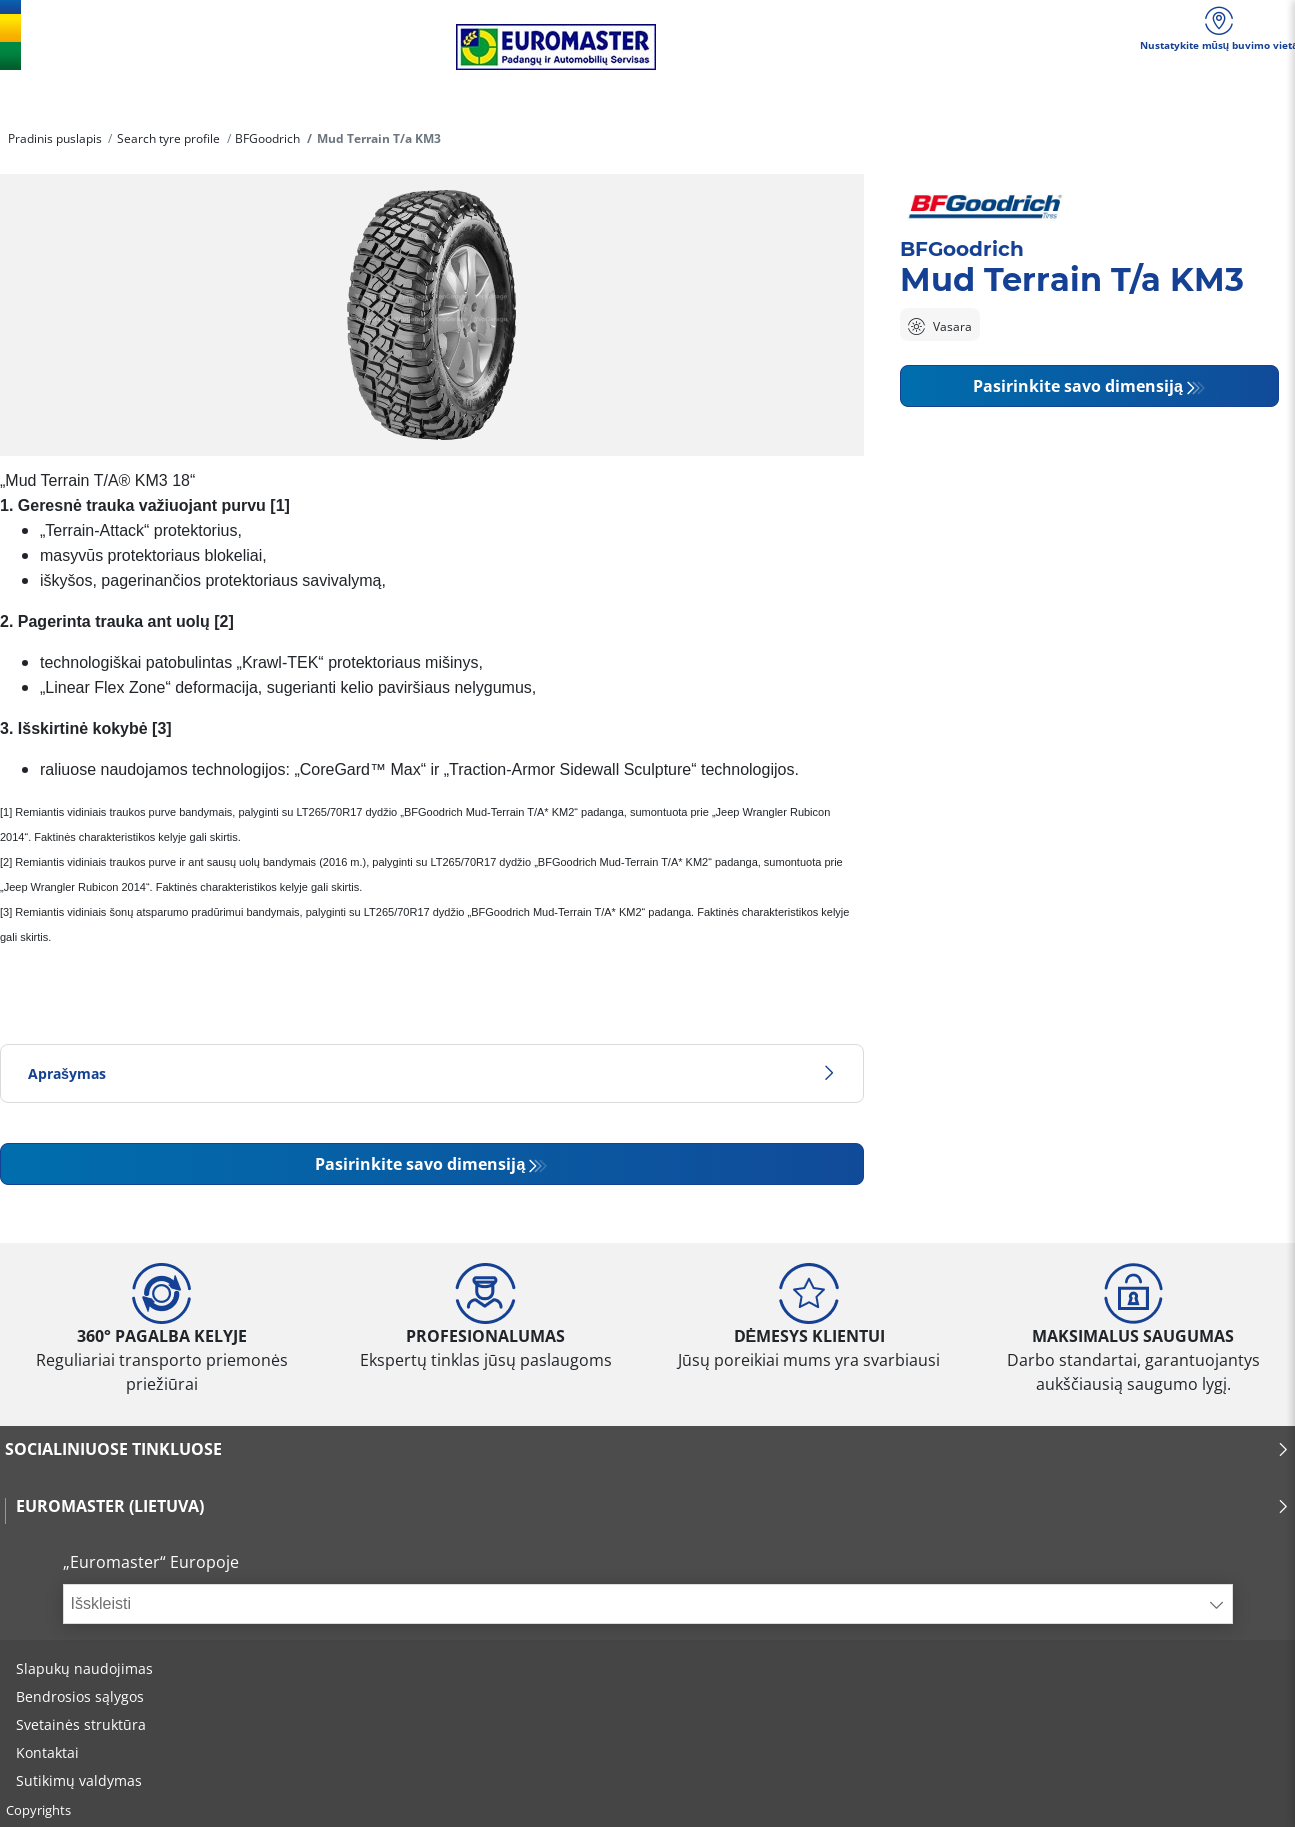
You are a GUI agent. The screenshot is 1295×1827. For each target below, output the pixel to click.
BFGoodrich (267, 138)
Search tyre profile (168, 138)
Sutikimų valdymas (79, 1780)
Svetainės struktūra (81, 1724)
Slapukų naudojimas (84, 1668)
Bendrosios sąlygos (80, 1696)
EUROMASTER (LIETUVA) (653, 1506)
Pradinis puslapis (55, 138)
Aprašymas (432, 1073)
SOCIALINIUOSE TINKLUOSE (647, 1449)
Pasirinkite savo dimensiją (420, 1164)
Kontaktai (47, 1752)
